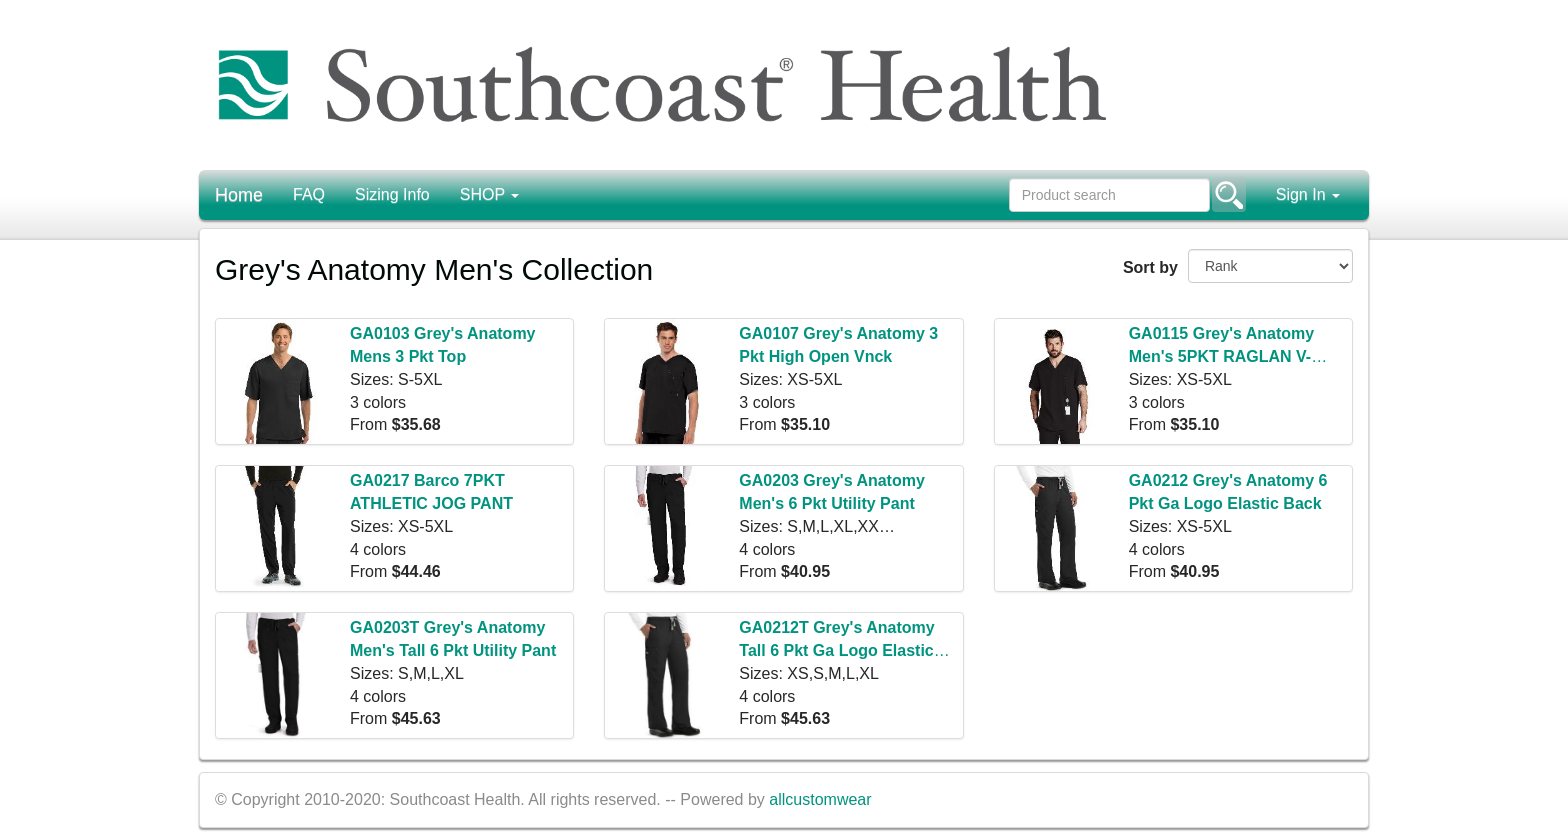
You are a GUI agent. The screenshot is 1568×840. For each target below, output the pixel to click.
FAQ (309, 194)
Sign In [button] (1308, 194)
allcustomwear (820, 799)
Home (239, 195)
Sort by (1148, 267)
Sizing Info (392, 194)
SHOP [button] (490, 194)
